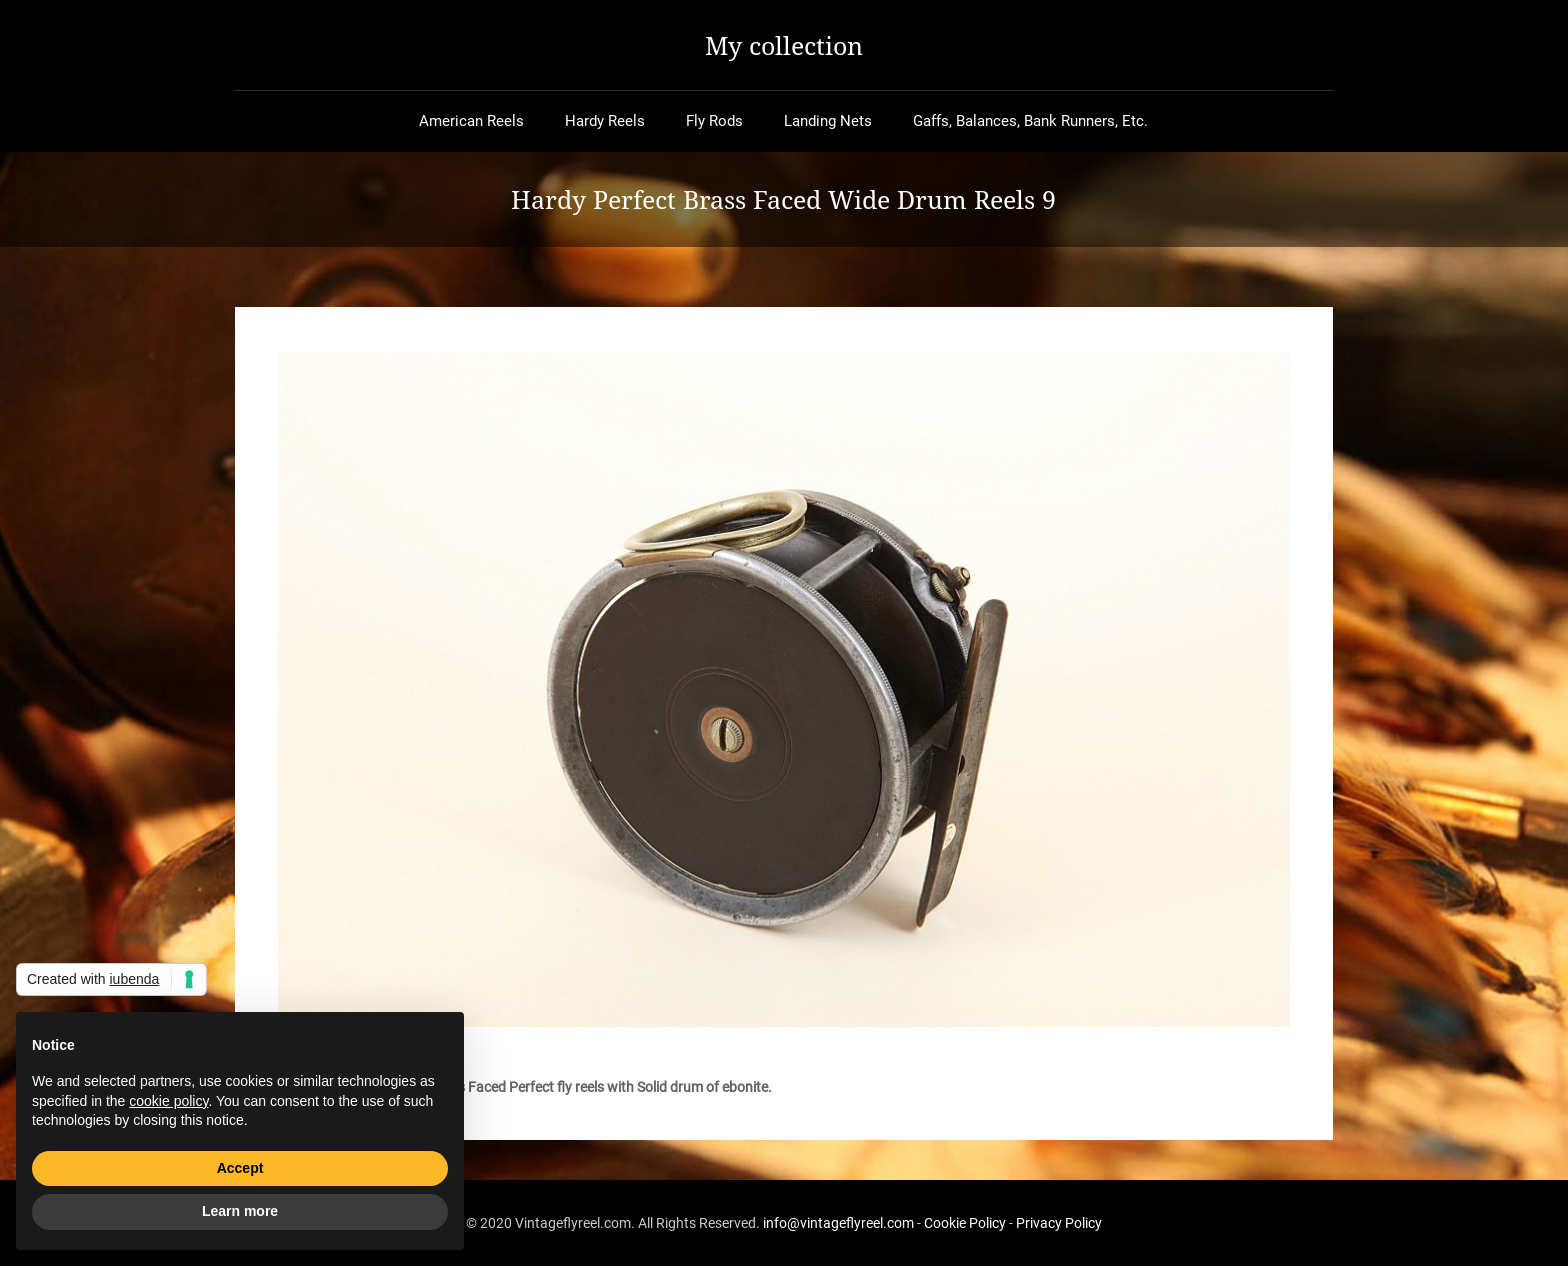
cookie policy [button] (168, 1101)
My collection (784, 45)
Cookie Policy (965, 1223)
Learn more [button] (240, 1211)
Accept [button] (240, 1168)
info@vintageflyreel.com (838, 1223)
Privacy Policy (1059, 1223)
